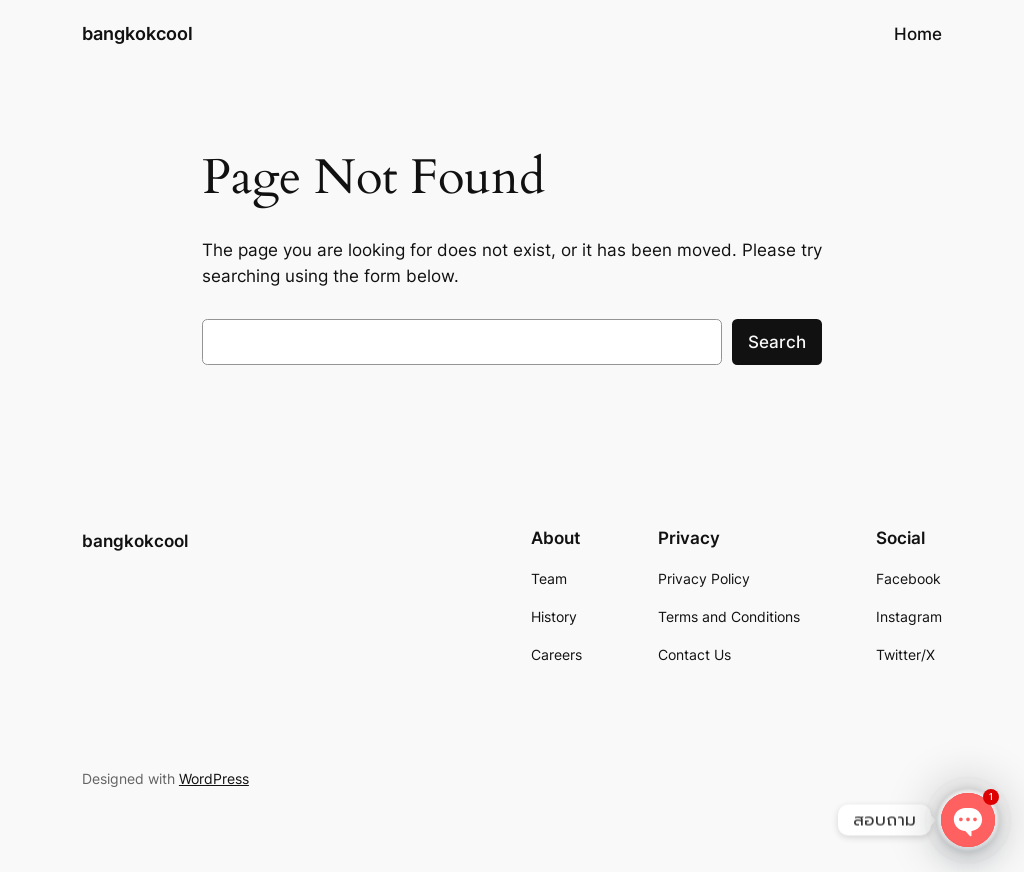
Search (777, 342)
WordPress (214, 778)
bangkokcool (137, 33)
